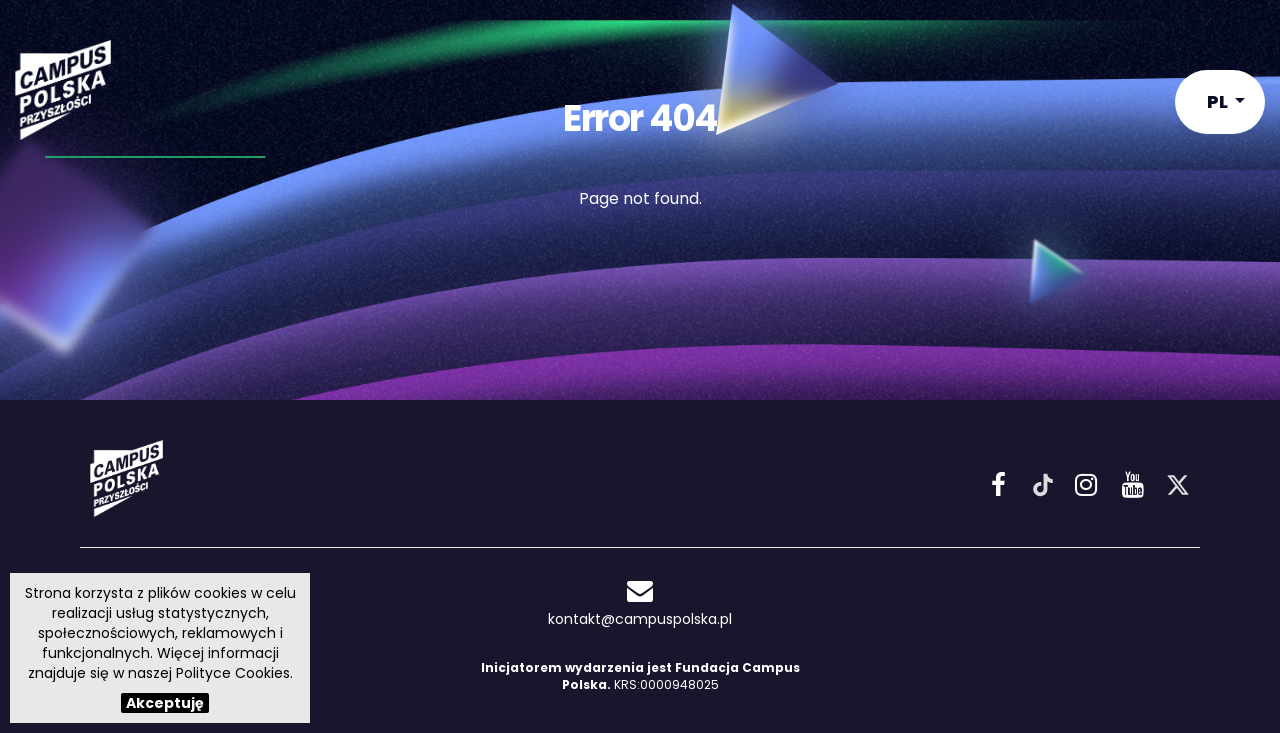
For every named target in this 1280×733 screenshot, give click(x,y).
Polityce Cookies (233, 673)
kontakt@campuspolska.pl (640, 603)
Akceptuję (165, 703)
